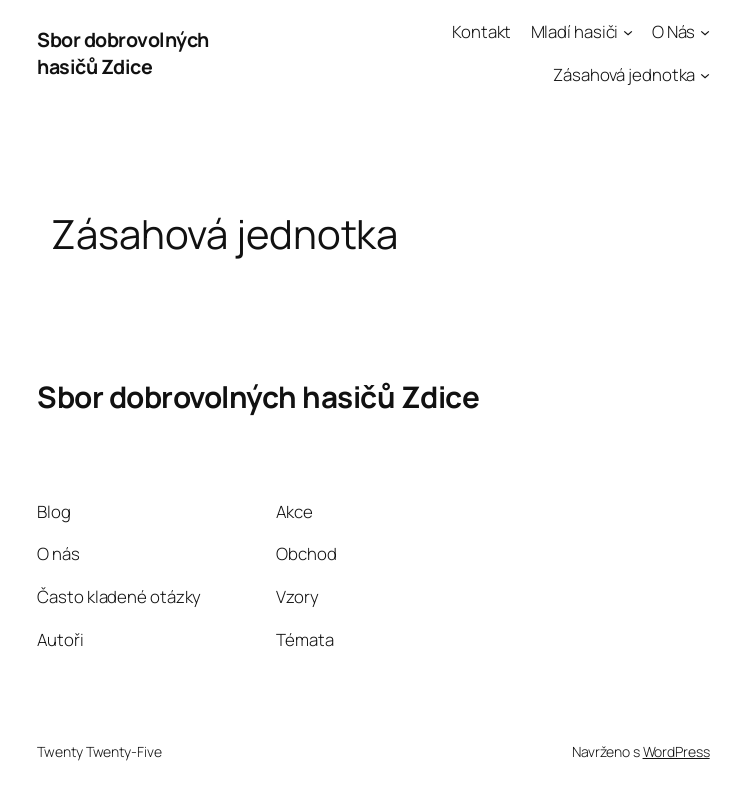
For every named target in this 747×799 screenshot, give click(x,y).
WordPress (676, 751)
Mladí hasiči (575, 31)
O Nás (674, 31)
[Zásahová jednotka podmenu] (705, 75)
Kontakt (481, 31)
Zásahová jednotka (624, 74)
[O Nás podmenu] (705, 32)
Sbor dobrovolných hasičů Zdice (123, 53)
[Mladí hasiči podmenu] (628, 32)
